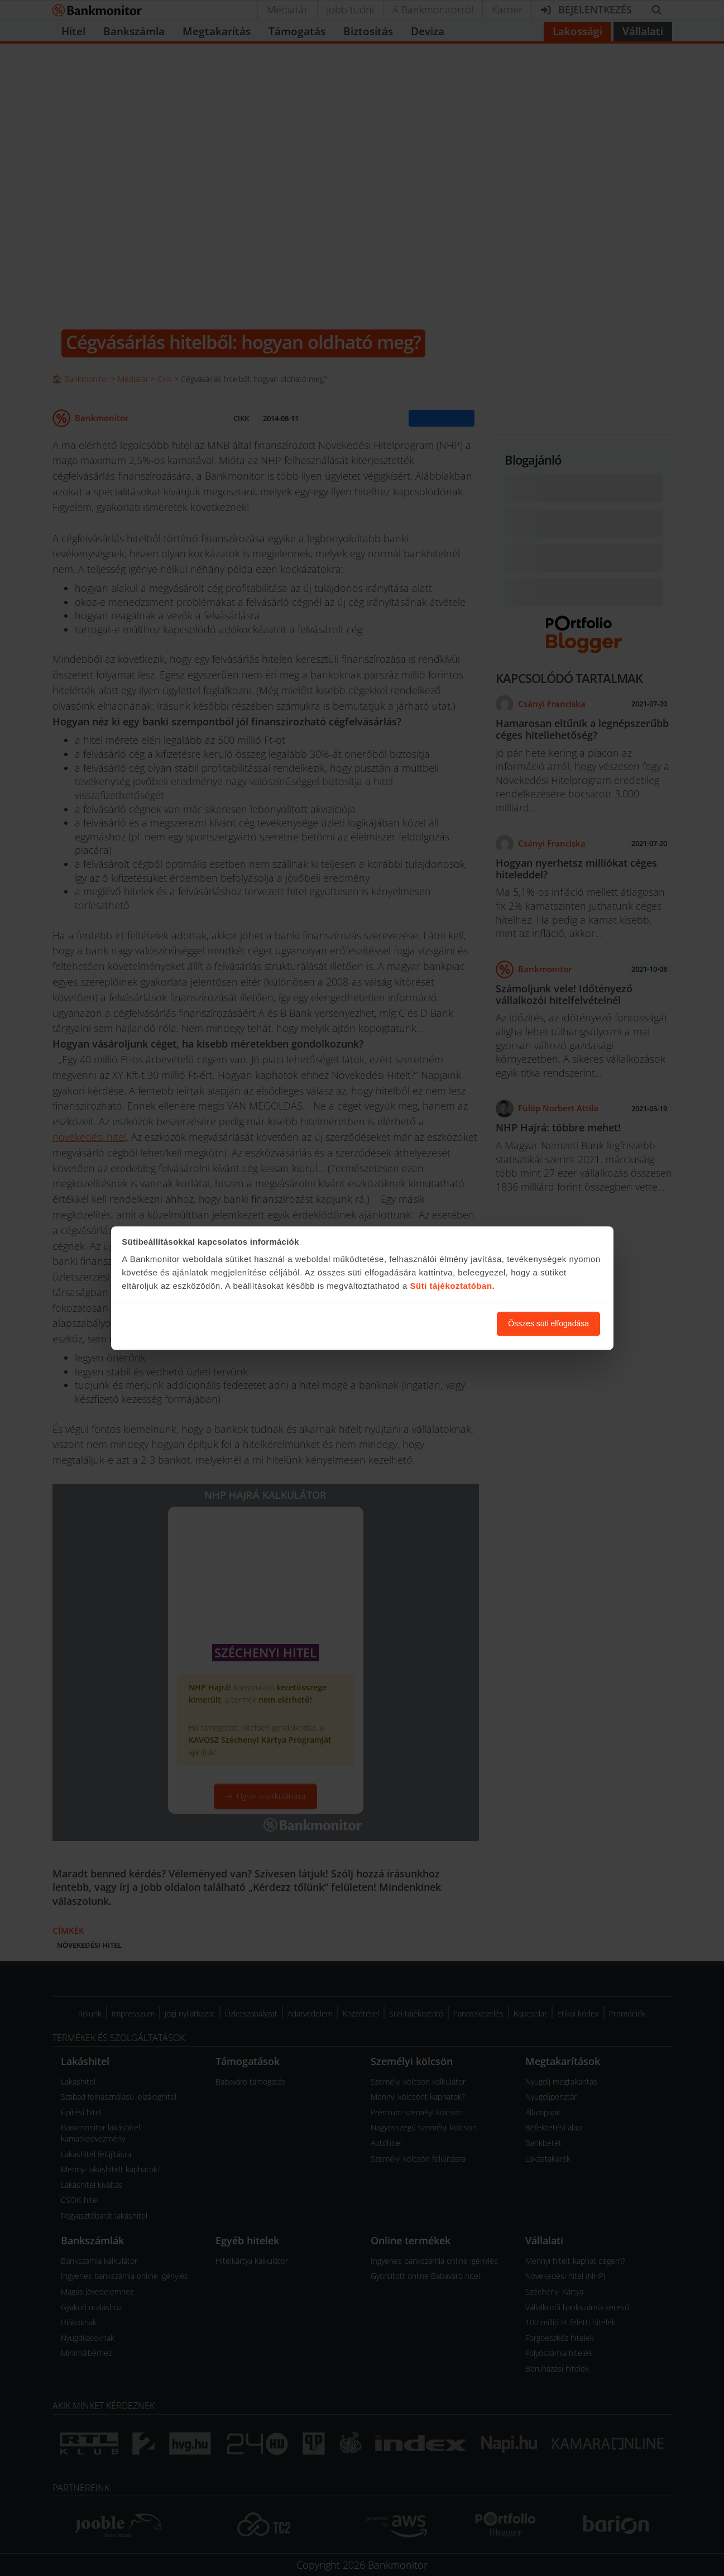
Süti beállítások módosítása (427, 1323)
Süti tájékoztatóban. (452, 1286)
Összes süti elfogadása (548, 1323)
